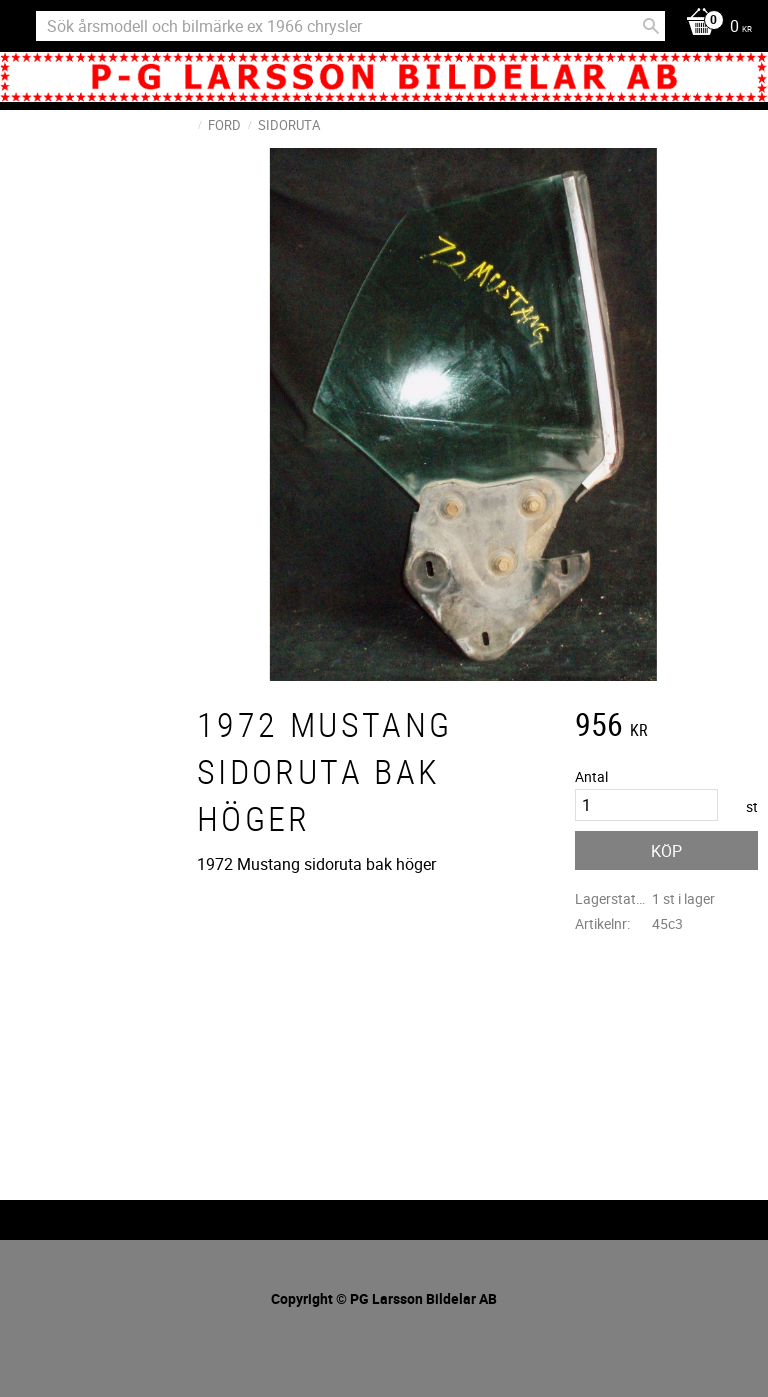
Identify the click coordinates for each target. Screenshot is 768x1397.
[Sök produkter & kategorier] (350, 26)
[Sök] (651, 26)
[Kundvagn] (714, 27)
